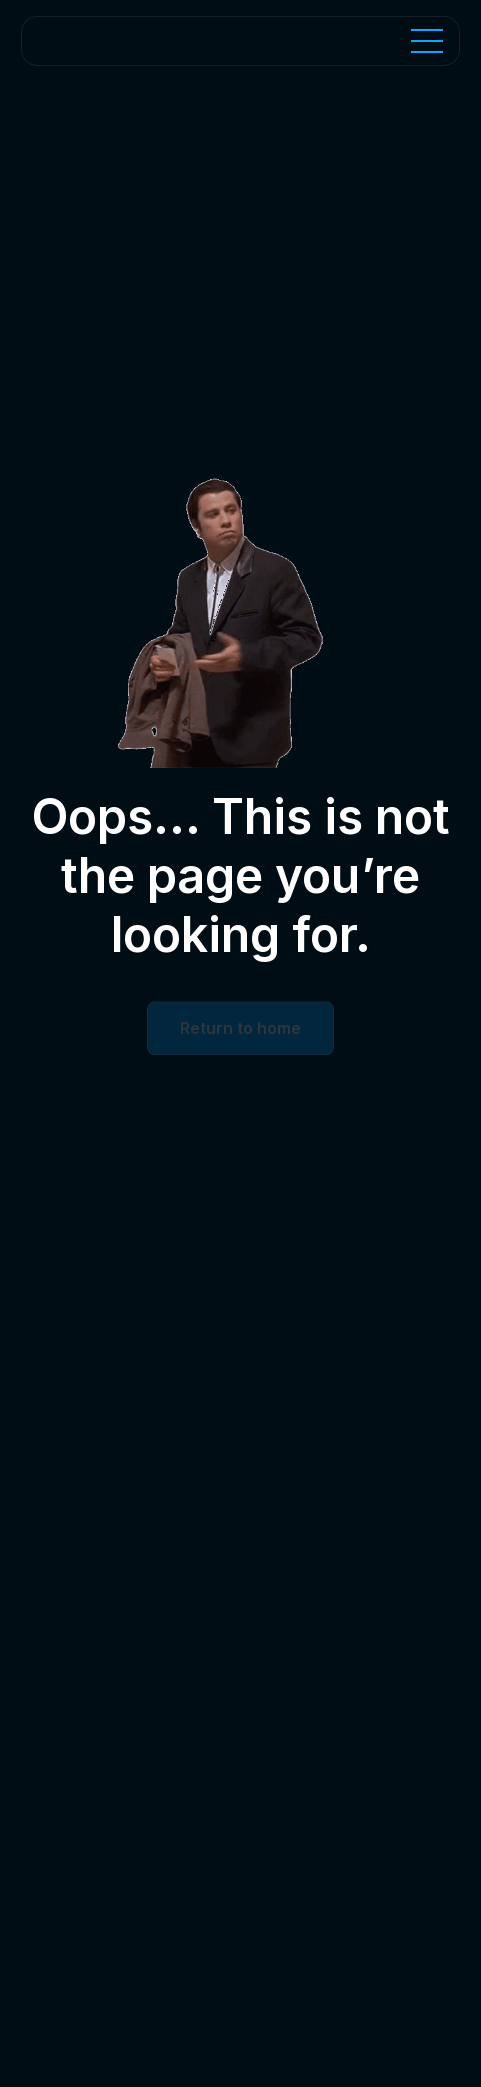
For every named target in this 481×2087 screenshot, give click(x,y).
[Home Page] (134, 41)
